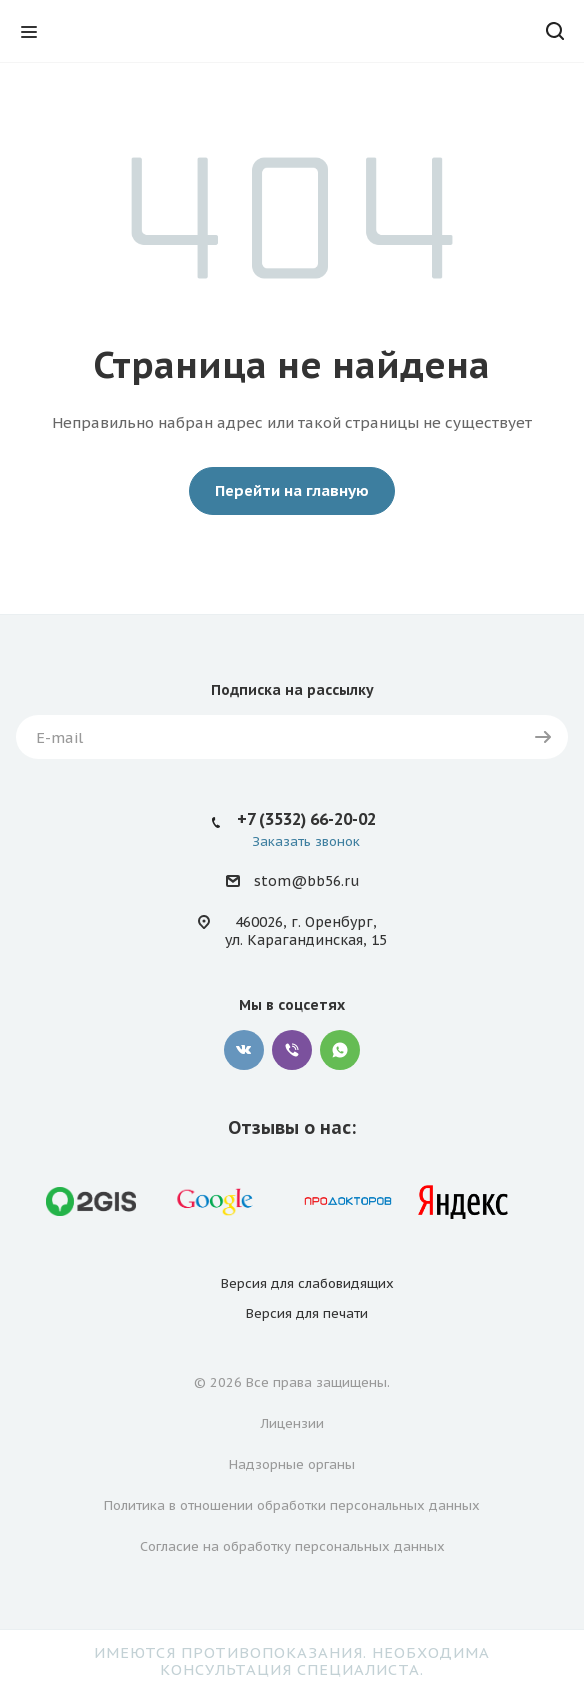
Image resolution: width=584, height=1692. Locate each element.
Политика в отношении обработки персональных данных (292, 1505)
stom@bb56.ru (306, 881)
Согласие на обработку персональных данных (292, 1546)
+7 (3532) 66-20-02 (306, 819)
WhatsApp (340, 1050)
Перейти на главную (292, 490)
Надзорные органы (292, 1464)
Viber (292, 1050)
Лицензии (292, 1423)
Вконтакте (244, 1050)
